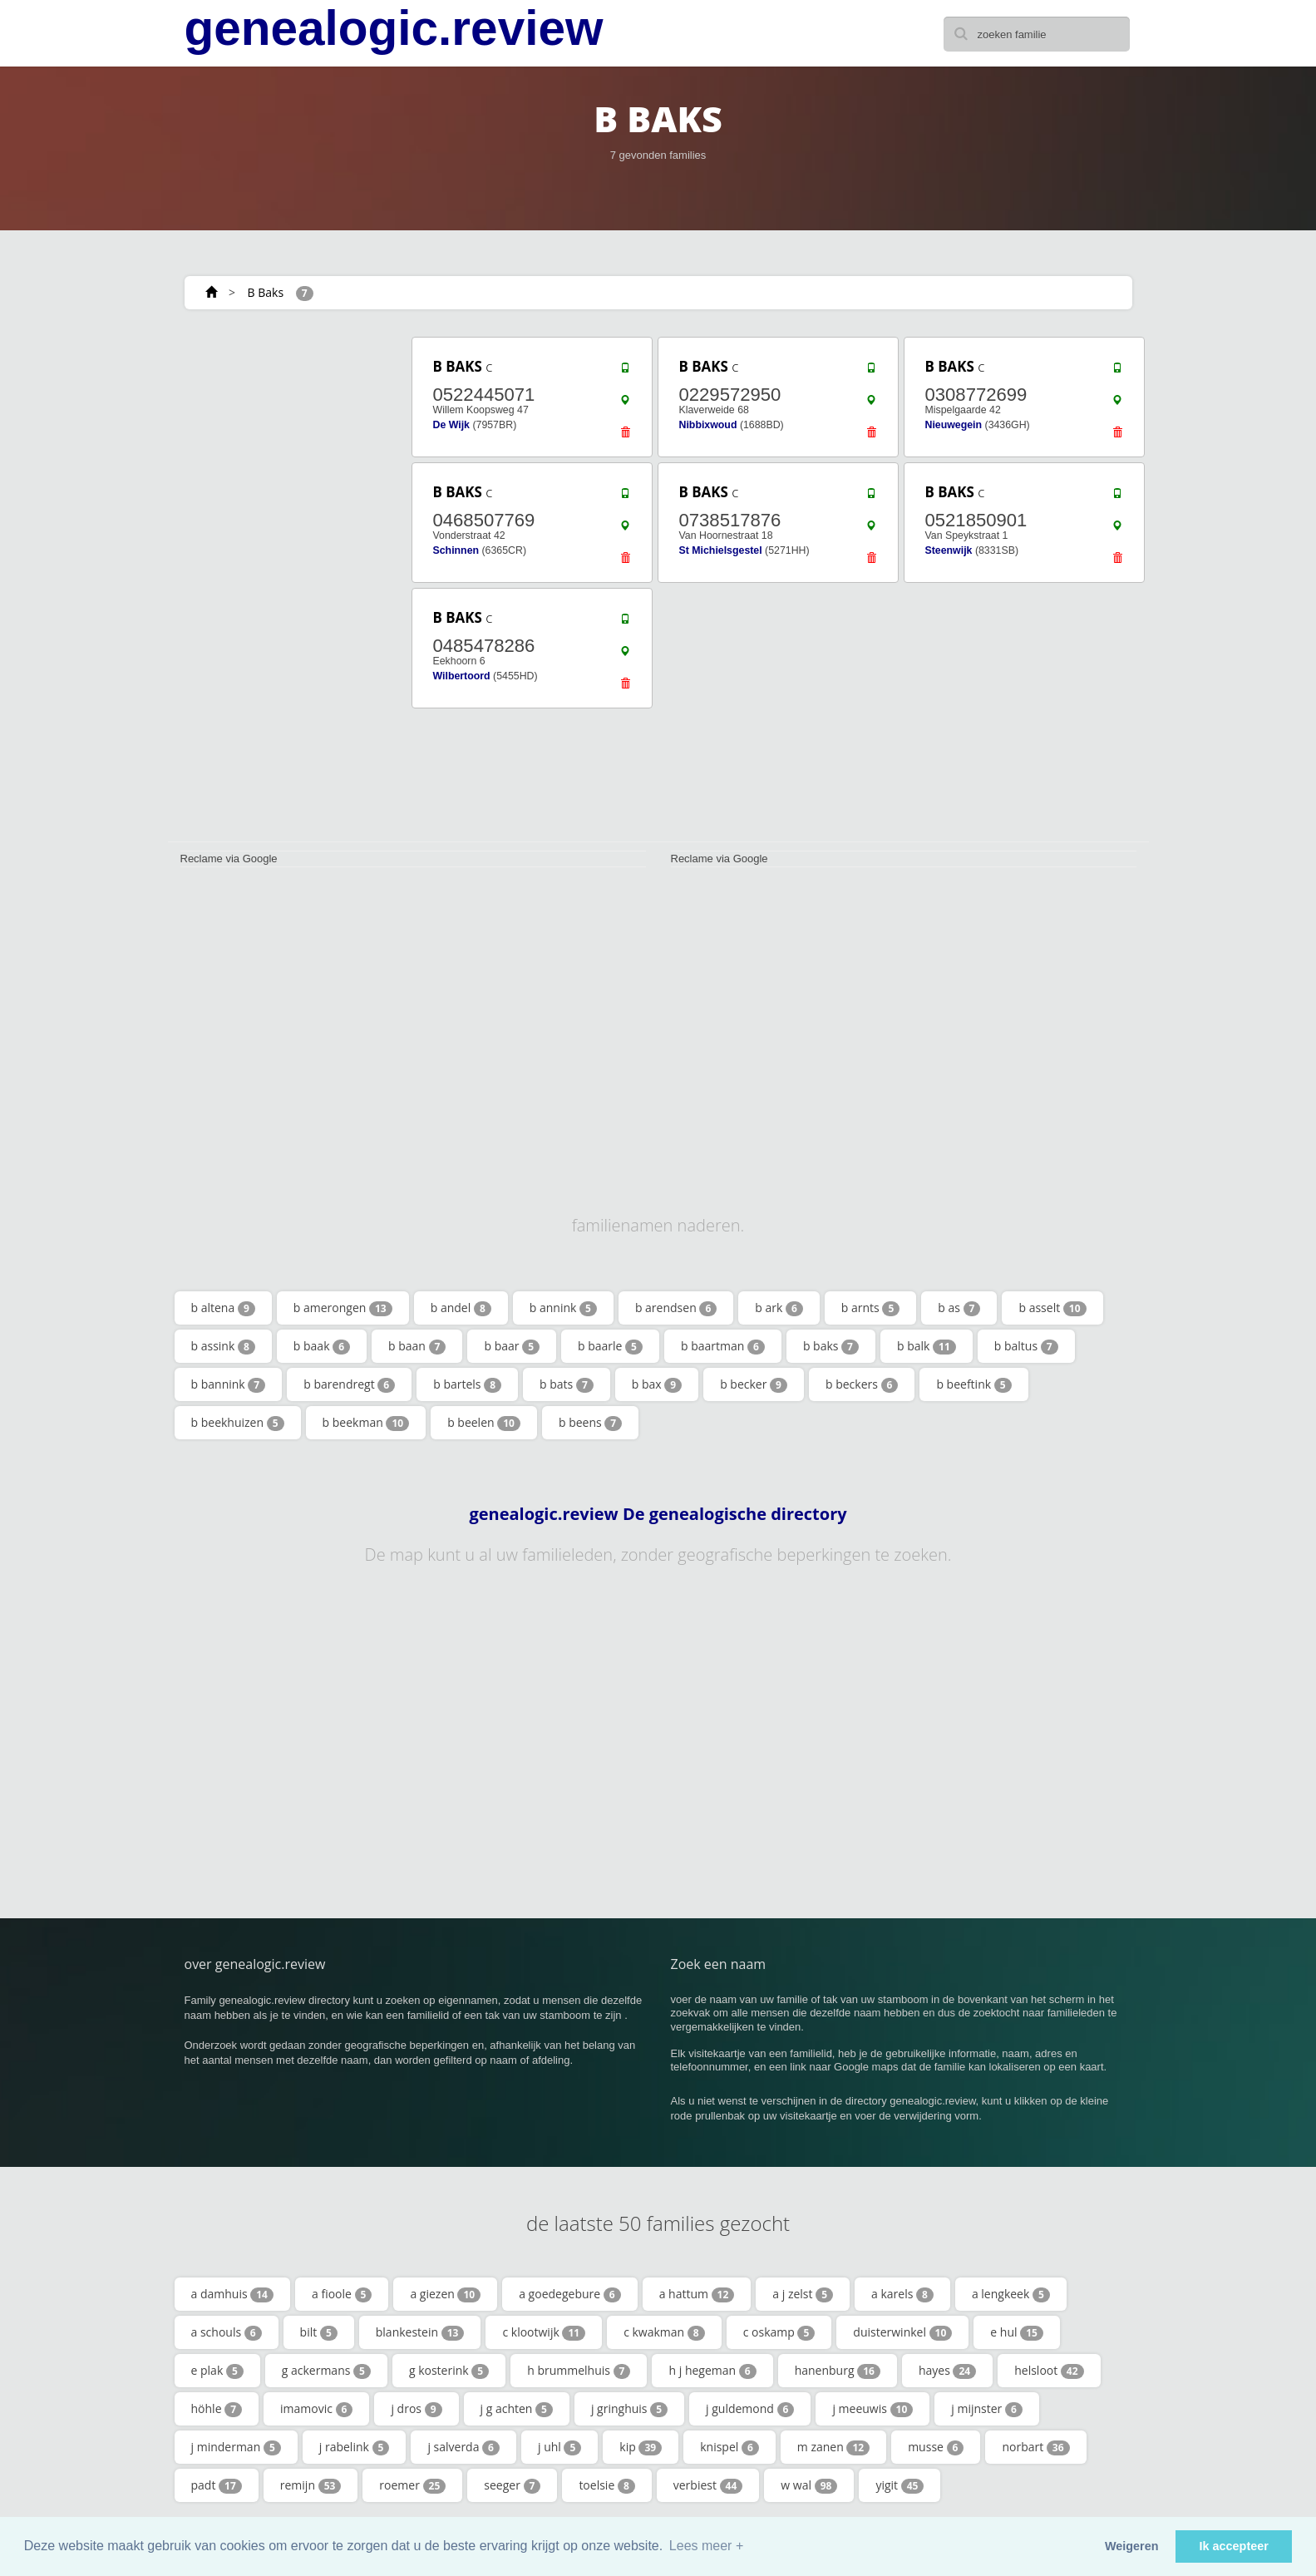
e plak (217, 2370)
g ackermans (326, 2370)
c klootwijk (543, 2332)
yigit (899, 2485)
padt (216, 2485)
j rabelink (354, 2447)
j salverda (463, 2447)
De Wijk (451, 425)
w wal (809, 2485)
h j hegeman (712, 2370)
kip (640, 2447)
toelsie (606, 2485)
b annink (563, 1308)
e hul (1016, 2332)
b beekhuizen (237, 1422)
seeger (512, 2485)
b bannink (228, 1384)
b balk (926, 1346)
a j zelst (802, 2294)
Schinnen (456, 550)
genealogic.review (394, 28)
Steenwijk (949, 550)
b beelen (483, 1422)
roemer (412, 2485)
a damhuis (232, 2294)
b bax (657, 1384)
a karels (902, 2294)
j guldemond (750, 2409)
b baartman (723, 1346)
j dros (416, 2409)
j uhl (559, 2447)
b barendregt (349, 1384)
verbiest (708, 2485)
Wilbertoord (461, 676)
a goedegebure (569, 2294)
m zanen (833, 2447)
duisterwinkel (902, 2332)
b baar (512, 1346)
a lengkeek (1011, 2294)
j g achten (517, 2409)
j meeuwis (872, 2409)
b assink (223, 1346)
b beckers (862, 1384)
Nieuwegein (954, 425)
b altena (223, 1308)
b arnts (870, 1308)
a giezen (445, 2294)
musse (936, 2447)
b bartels (467, 1384)
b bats (567, 1384)
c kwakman (664, 2332)
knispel (729, 2447)
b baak (321, 1346)
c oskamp (779, 2332)
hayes (947, 2370)
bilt (319, 2332)
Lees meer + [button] (706, 2546)
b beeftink (973, 1384)
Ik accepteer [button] (1234, 2546)
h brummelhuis (578, 2370)
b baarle (610, 1346)
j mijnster (987, 2409)
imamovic (316, 2409)
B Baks (266, 292)
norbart (1035, 2447)
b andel (461, 1308)
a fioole (342, 2294)
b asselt (1052, 1308)
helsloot (1048, 2370)
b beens (590, 1422)
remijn (311, 2485)
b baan (417, 1346)
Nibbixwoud (708, 425)
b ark (779, 1308)
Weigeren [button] (1132, 2546)
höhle (217, 2409)
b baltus (1026, 1346)
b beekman (366, 1422)
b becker (753, 1384)
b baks (831, 1346)
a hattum (697, 2294)
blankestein (420, 2332)
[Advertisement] (284, 583)
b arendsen (676, 1308)
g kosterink (449, 2370)
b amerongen (342, 1308)
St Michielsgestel (720, 550)
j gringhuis (629, 2409)
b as (959, 1308)
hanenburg (837, 2370)
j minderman (236, 2447)
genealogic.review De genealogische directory (657, 1514)
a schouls (226, 2332)
